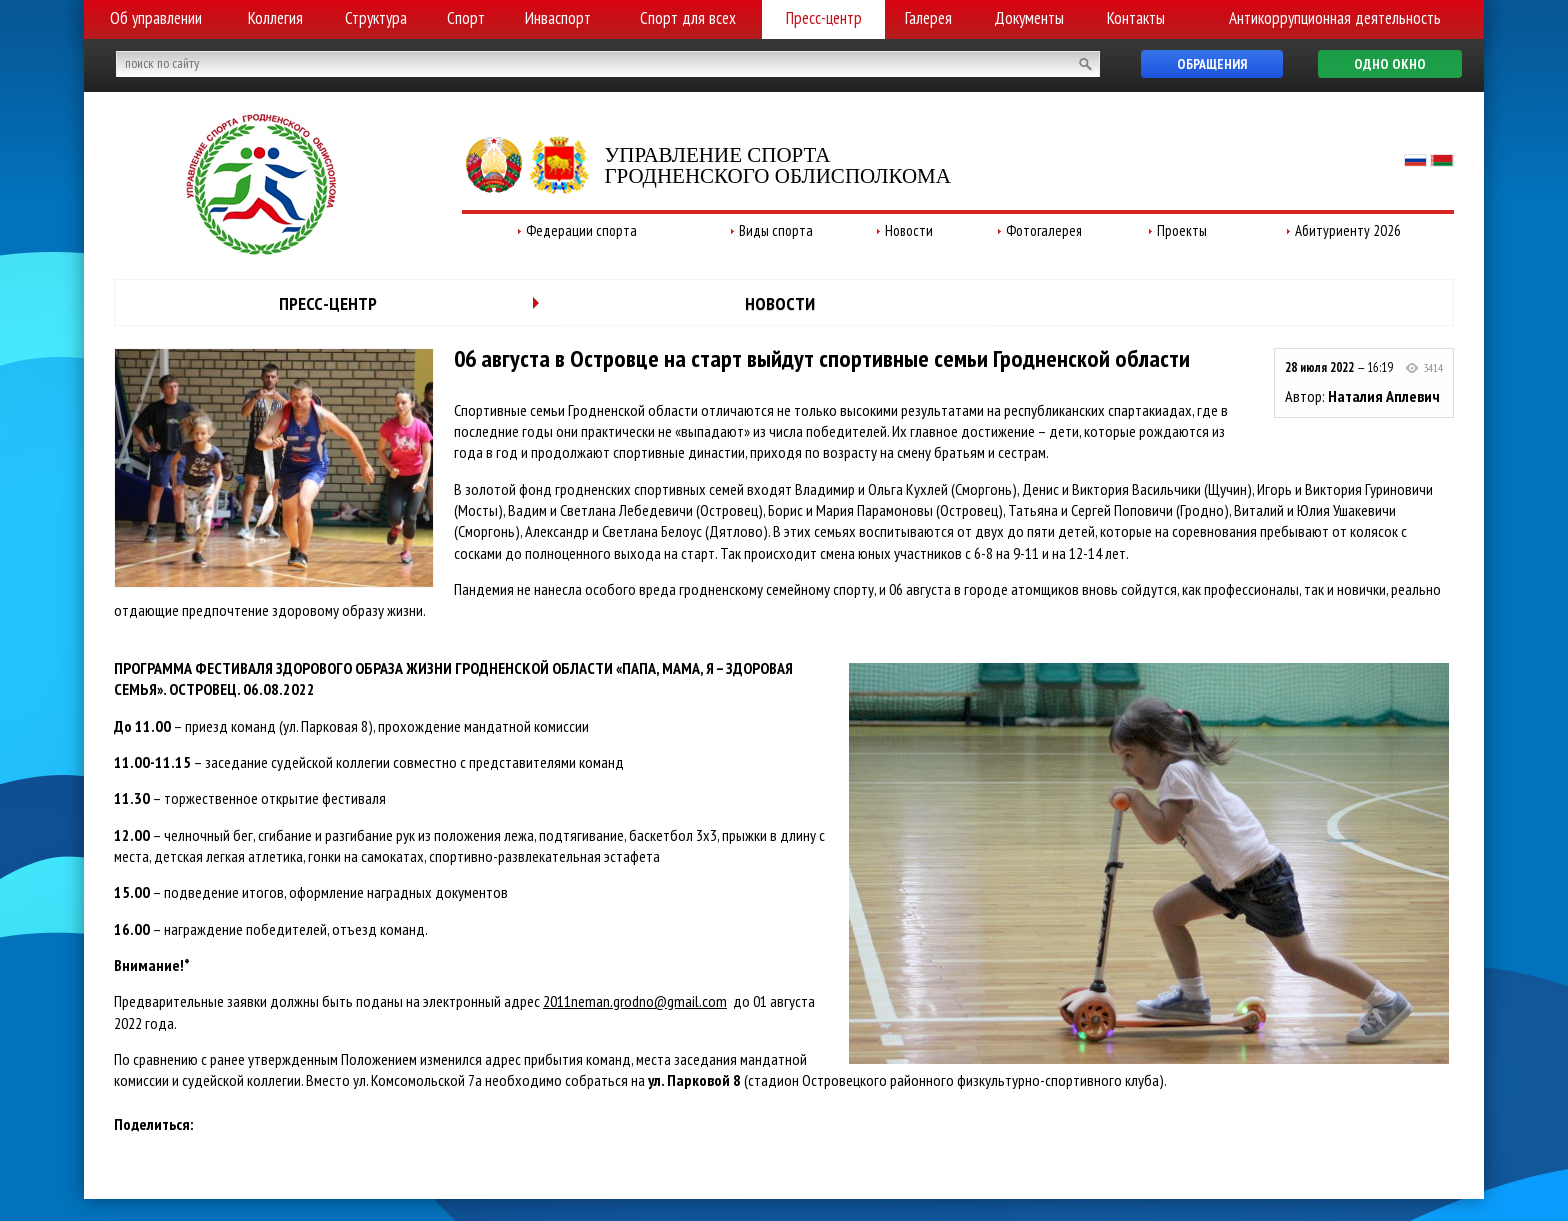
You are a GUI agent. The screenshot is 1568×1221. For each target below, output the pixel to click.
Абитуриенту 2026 (1348, 230)
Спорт (466, 18)
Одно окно (1390, 64)
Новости (909, 230)
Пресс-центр (824, 18)
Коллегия (275, 18)
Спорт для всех (688, 18)
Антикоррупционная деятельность (1335, 18)
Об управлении (156, 18)
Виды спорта (776, 230)
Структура (376, 18)
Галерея (928, 18)
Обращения (1212, 64)
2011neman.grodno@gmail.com (635, 1001)
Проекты (1182, 230)
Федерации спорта (581, 230)
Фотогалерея (1044, 230)
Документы (1029, 18)
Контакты (1136, 18)
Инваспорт (558, 18)
